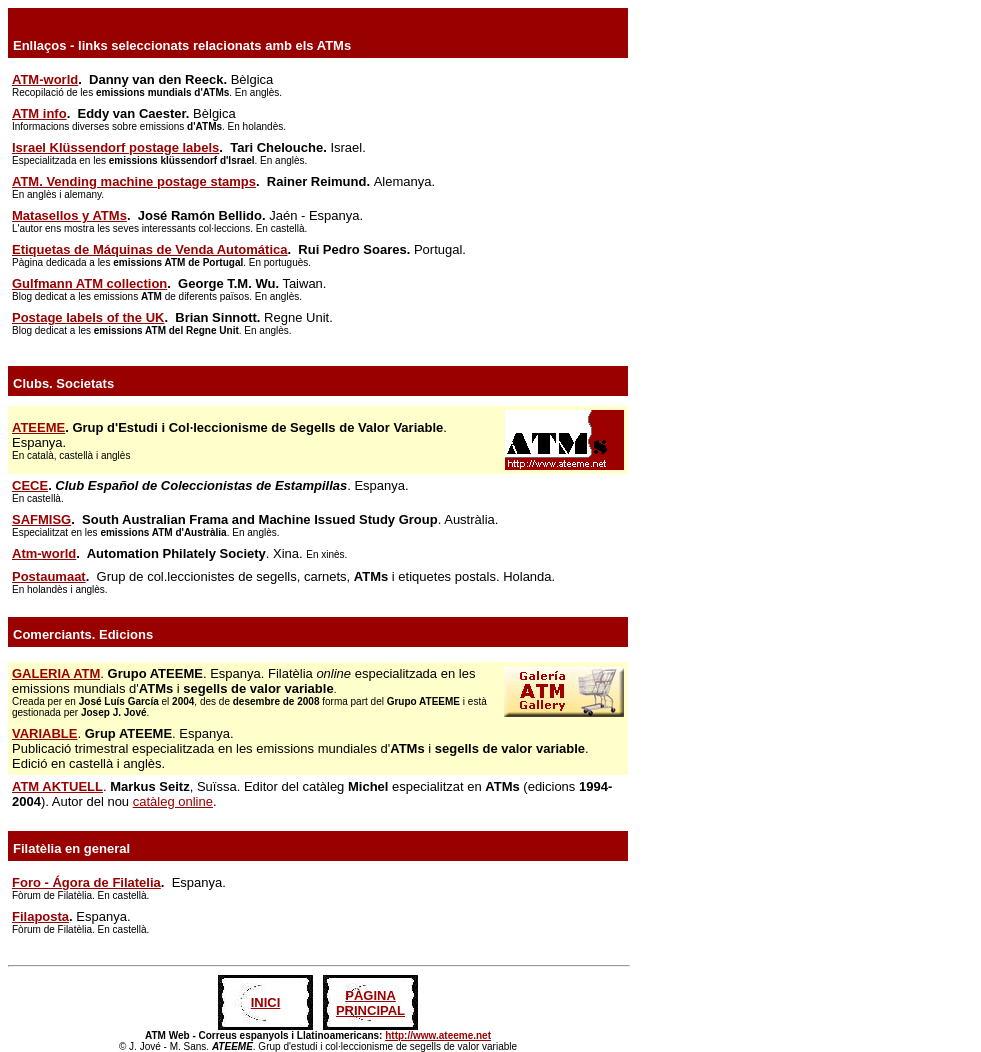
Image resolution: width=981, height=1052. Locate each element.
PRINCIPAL (370, 1010)
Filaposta (40, 916)
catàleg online (173, 801)
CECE (30, 485)
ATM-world (45, 79)
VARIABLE (44, 733)
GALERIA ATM (56, 673)
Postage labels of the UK (88, 317)
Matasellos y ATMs (69, 215)
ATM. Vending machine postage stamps (134, 181)
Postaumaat (49, 576)
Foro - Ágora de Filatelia (86, 882)
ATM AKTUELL (57, 786)
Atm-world (44, 553)
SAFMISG (41, 519)
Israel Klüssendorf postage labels (115, 147)
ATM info (39, 113)
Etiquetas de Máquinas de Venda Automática (149, 249)
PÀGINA (370, 995)
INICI (266, 1002)
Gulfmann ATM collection (89, 283)
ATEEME (38, 427)
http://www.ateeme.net (438, 1035)
